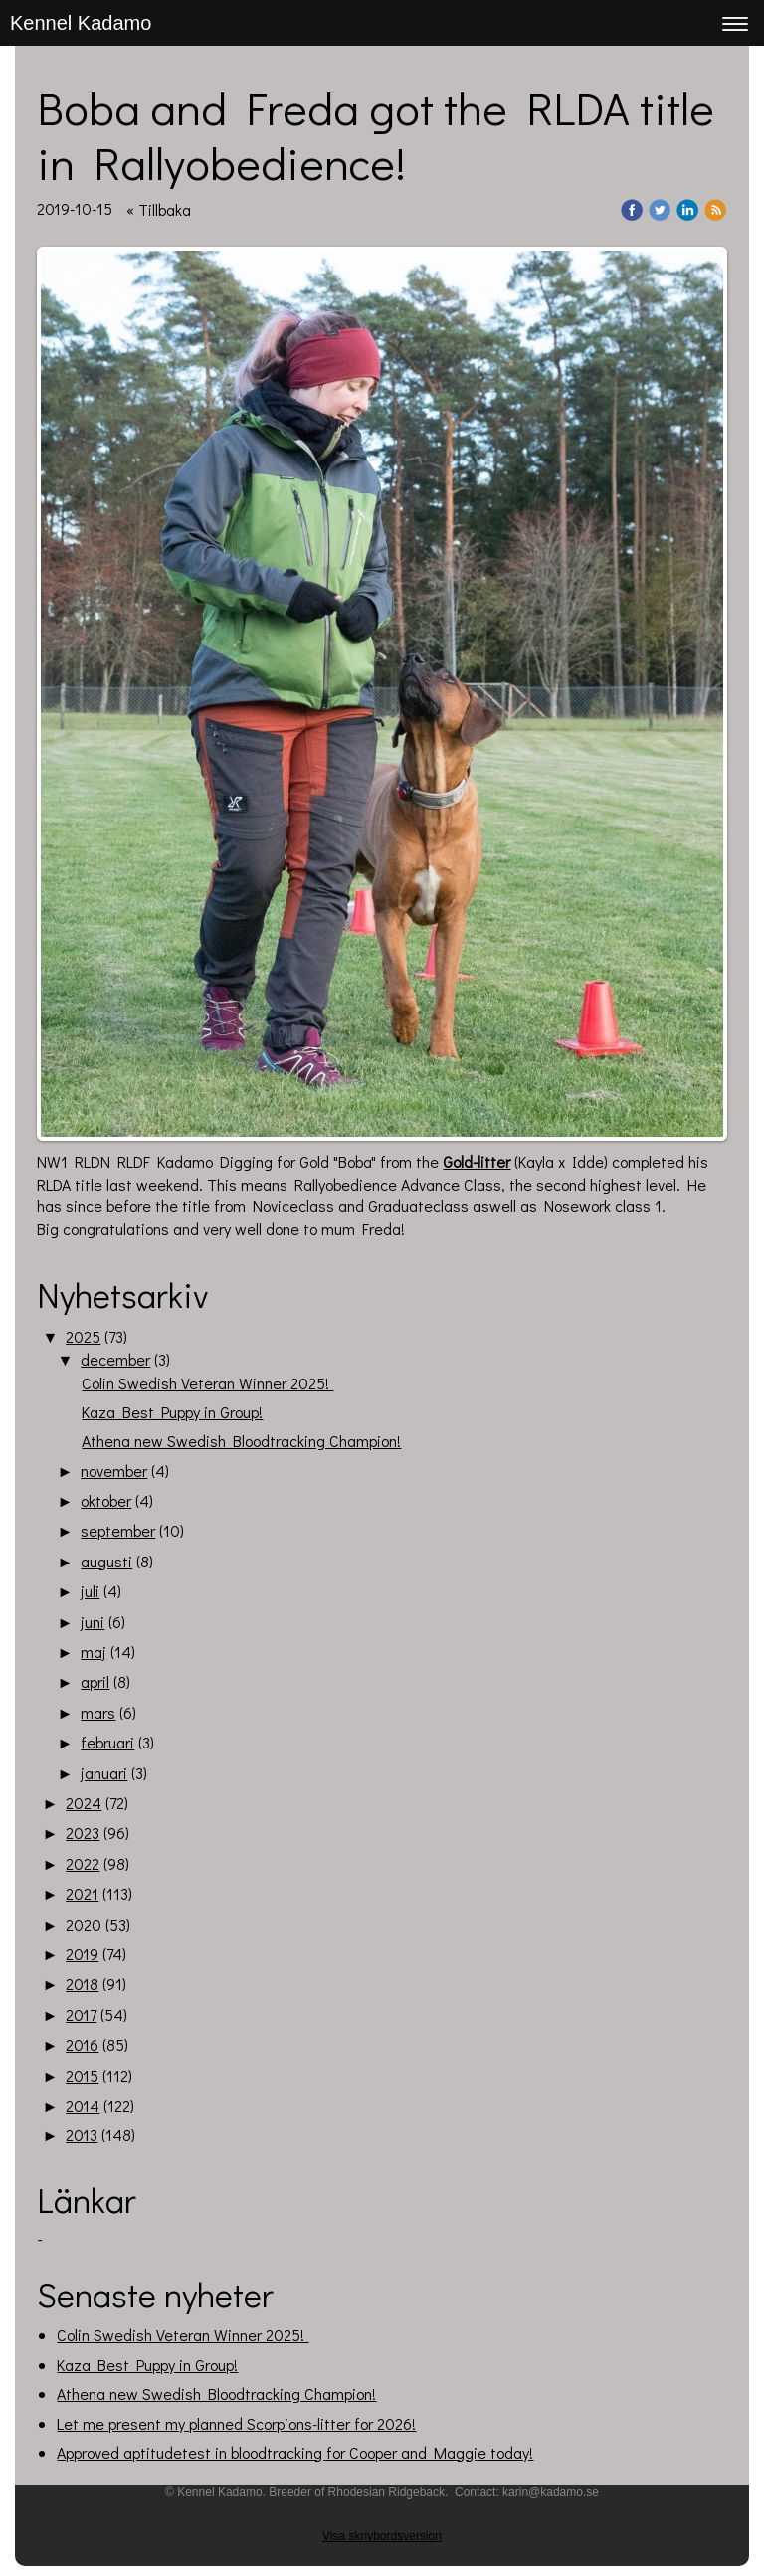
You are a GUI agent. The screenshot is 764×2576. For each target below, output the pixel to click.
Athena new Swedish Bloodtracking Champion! (241, 1440)
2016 (82, 2044)
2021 (82, 1893)
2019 (82, 1953)
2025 (83, 1336)
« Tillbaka (158, 209)
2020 (83, 1924)
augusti (106, 1561)
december (115, 1359)
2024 (83, 1802)
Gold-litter (476, 1161)
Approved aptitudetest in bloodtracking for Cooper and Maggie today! (295, 2452)
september (118, 1530)
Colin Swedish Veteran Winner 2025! (207, 1383)
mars (98, 1712)
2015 (82, 2075)
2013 (81, 2134)
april (95, 1681)
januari (104, 1772)
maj (93, 1651)
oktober (106, 1500)
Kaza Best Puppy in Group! (172, 1411)
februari (107, 1742)
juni (92, 1621)
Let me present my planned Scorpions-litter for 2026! (236, 2423)
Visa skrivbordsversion (382, 2536)
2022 (82, 1863)
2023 (82, 1832)
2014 (82, 2105)
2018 (82, 1983)
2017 (81, 2014)
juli (90, 1590)
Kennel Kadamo (80, 23)
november (114, 1470)
